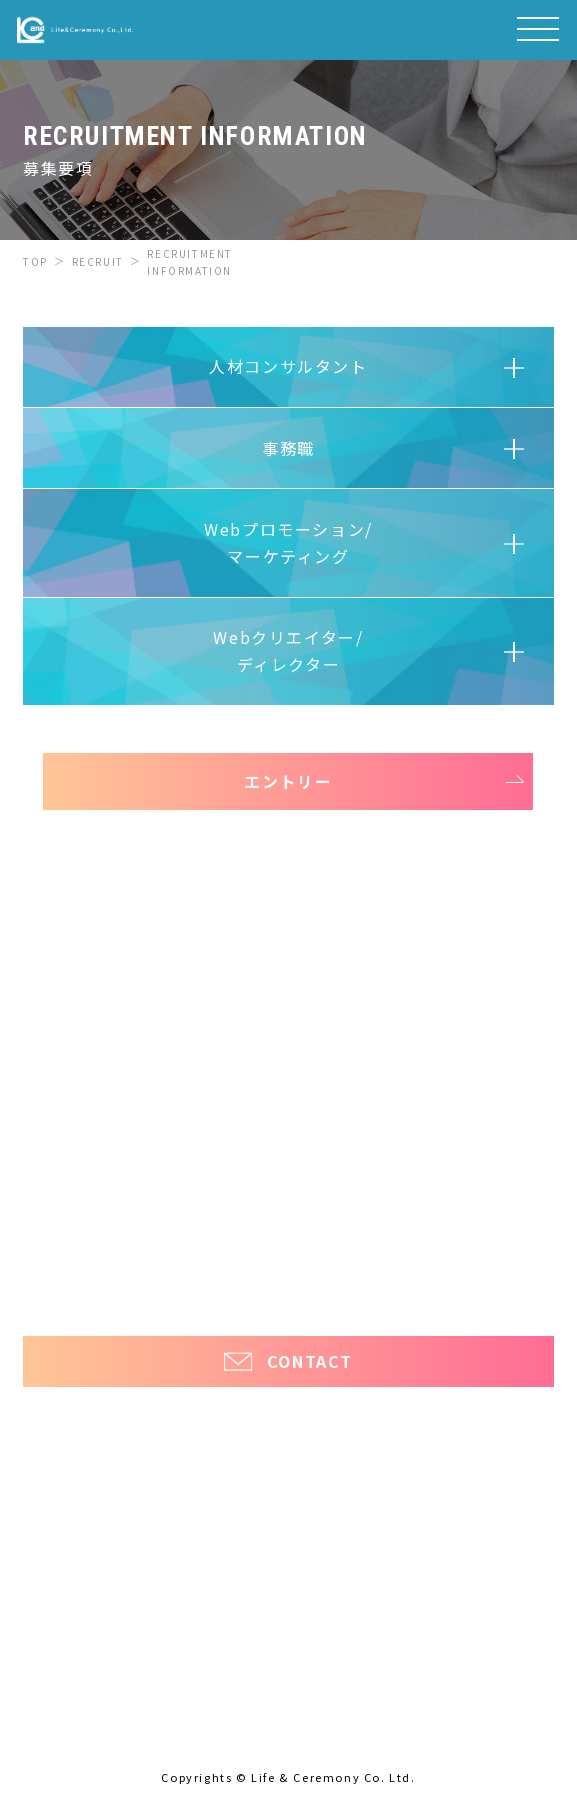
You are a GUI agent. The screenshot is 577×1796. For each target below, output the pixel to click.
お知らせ (59, 1178)
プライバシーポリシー (288, 1280)
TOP (35, 261)
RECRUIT (98, 261)
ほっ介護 (50, 1245)
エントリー (288, 781)
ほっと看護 (500, 1245)
